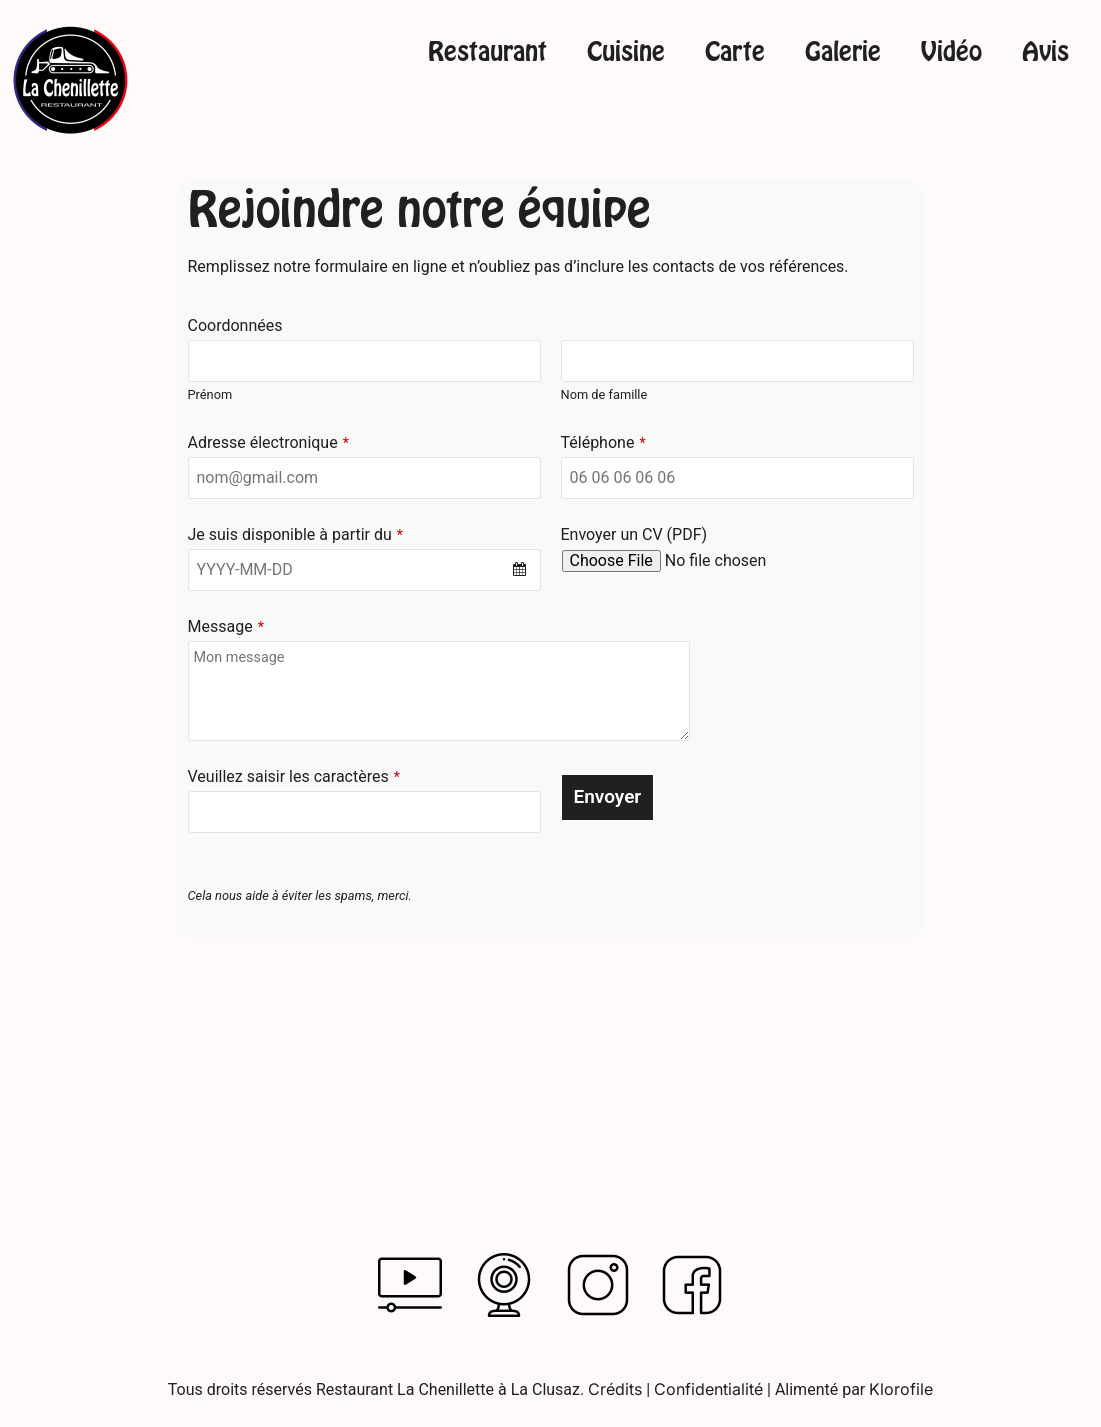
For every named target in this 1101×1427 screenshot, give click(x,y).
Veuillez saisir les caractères (294, 777)
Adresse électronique (268, 443)
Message (226, 627)
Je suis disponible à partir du (296, 535)
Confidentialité (708, 1389)
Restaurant (487, 53)
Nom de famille (604, 394)
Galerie (843, 53)
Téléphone (603, 443)
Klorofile (901, 1389)
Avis (1045, 53)
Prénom (210, 394)
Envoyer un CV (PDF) (634, 535)
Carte (735, 53)
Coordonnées (235, 326)
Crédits (615, 1389)
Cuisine (626, 53)
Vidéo (951, 53)
